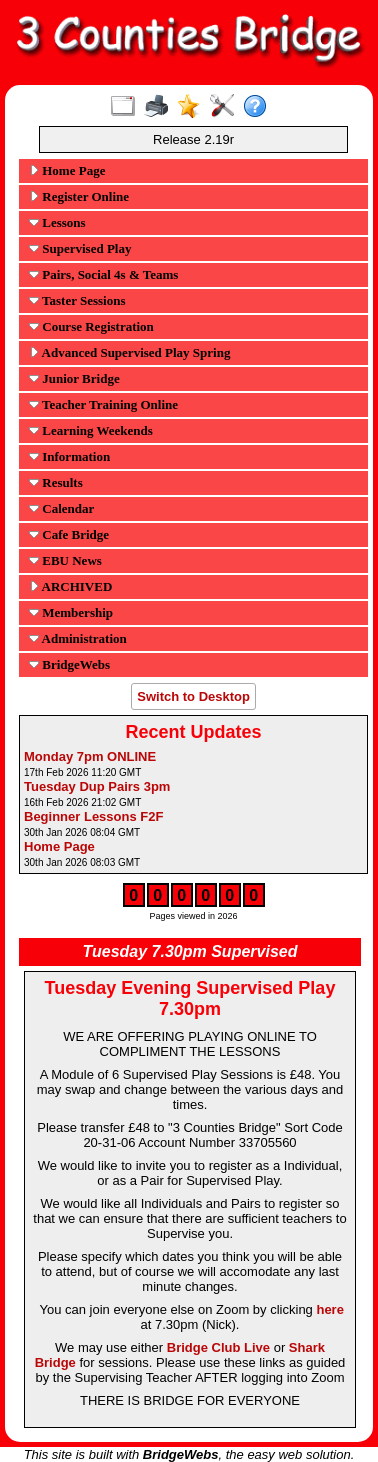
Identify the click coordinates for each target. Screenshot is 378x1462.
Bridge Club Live (218, 1347)
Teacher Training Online (103, 404)
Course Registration (91, 326)
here (329, 1309)
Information (69, 456)
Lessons (57, 222)
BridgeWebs (69, 664)
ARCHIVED (70, 586)
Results (56, 482)
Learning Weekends (91, 430)
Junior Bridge (74, 378)
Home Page (67, 170)
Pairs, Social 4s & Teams (103, 274)
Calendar (61, 508)
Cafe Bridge (69, 534)
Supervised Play (80, 248)
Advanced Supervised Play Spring (129, 352)
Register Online (79, 196)
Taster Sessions (77, 300)
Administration (78, 638)
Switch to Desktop (193, 696)
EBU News (65, 560)
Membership (71, 612)
